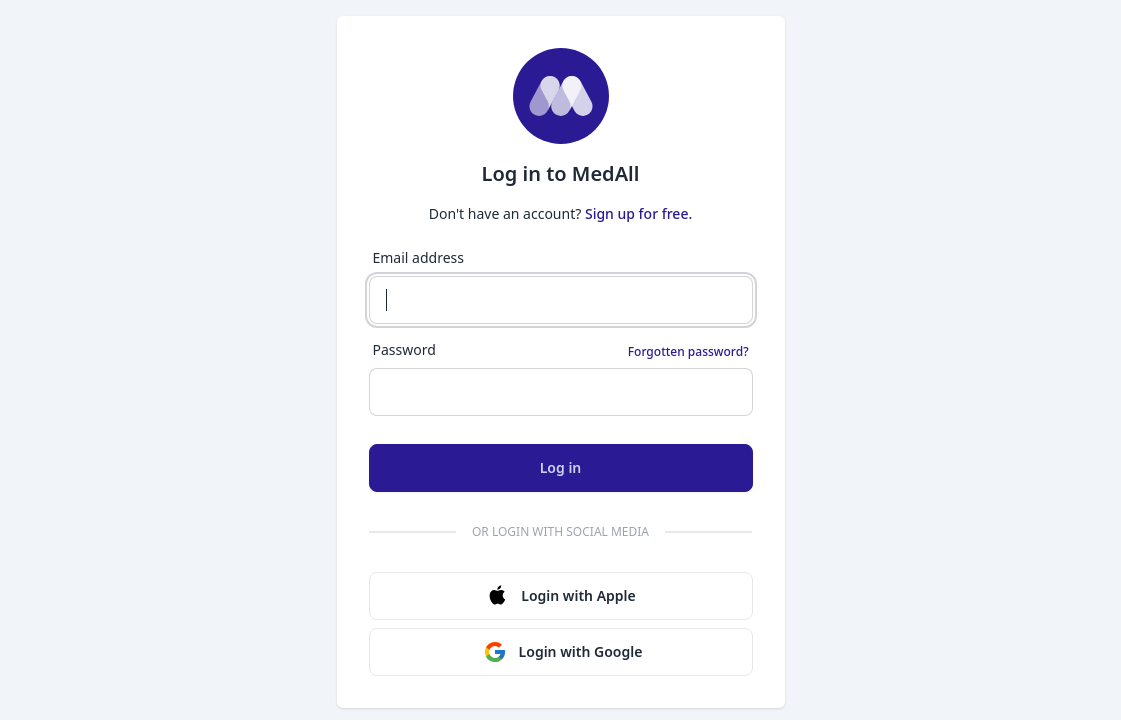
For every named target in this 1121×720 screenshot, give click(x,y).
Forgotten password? (688, 352)
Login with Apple (560, 596)
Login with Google (563, 652)
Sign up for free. (638, 213)
